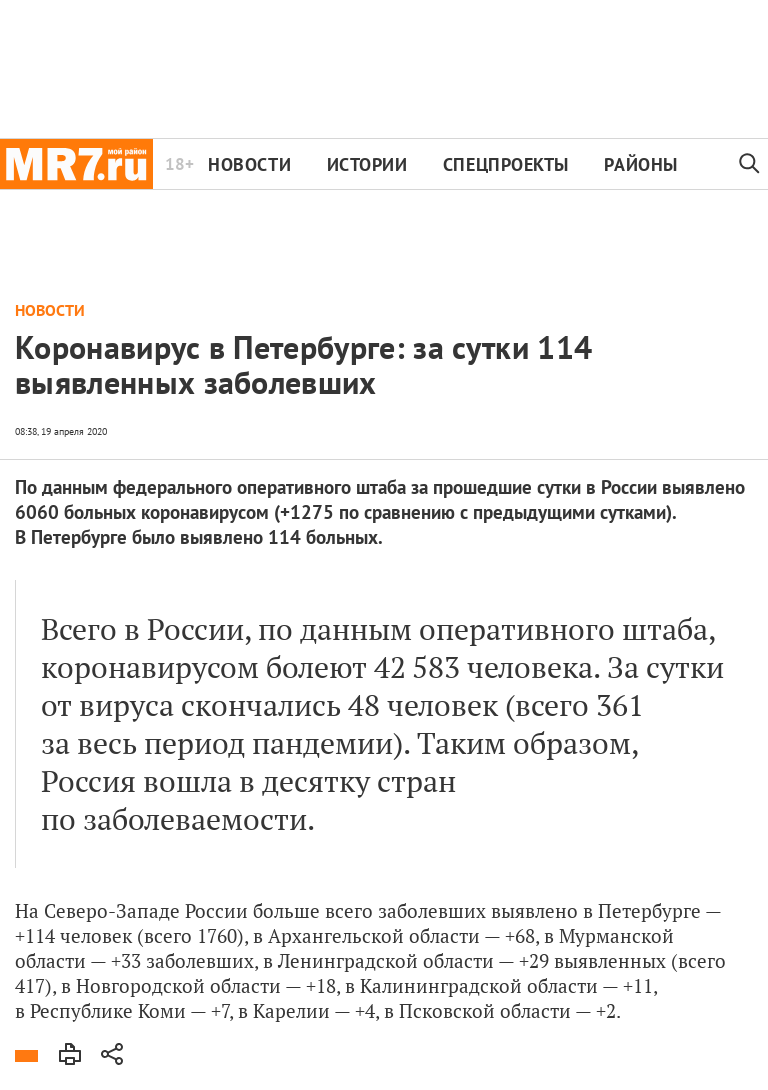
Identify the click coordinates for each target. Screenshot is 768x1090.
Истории (367, 164)
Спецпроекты (506, 164)
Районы (640, 164)
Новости (249, 164)
